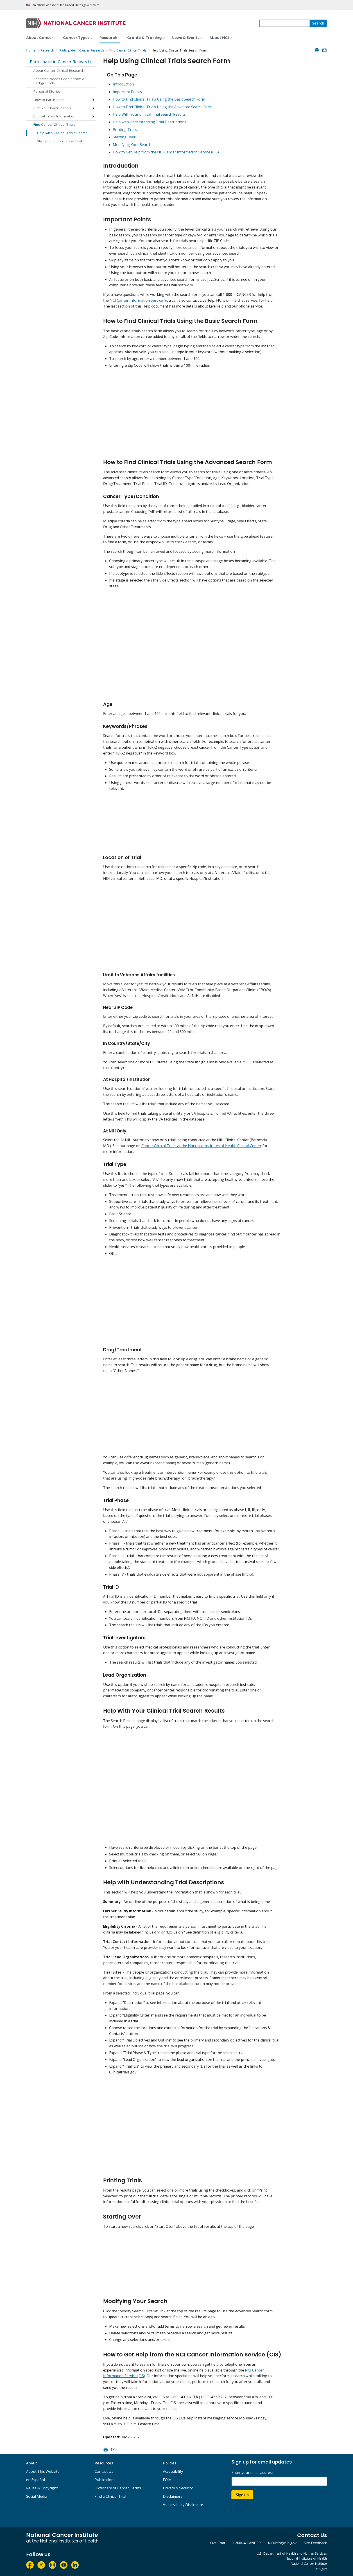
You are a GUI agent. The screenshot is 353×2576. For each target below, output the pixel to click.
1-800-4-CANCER (247, 2542)
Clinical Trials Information (54, 116)
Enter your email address (252, 2472)
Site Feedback (315, 2542)
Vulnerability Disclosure (183, 2504)
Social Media (36, 2496)
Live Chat (217, 2542)
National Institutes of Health (306, 2558)
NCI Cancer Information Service (136, 300)
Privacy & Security (178, 2488)
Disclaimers (172, 2496)
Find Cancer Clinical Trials (54, 124)
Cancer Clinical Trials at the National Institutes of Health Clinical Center (201, 1145)
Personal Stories (47, 91)
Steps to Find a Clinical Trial (59, 141)
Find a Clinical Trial (110, 2496)
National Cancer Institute (309, 2563)
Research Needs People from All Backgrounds (59, 80)
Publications (105, 2479)
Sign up (242, 2494)
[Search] (318, 23)
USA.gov (321, 2569)
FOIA (167, 2479)
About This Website (42, 2471)
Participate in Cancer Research (60, 61)
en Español (35, 2479)
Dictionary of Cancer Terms (118, 2488)
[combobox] (284, 23)
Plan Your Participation (52, 108)
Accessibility (173, 2471)
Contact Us (104, 2471)
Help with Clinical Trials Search (62, 132)
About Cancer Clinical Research (58, 70)
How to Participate (48, 99)
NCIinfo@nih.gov (282, 2542)
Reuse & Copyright (42, 2488)
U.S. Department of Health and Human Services (292, 2553)
